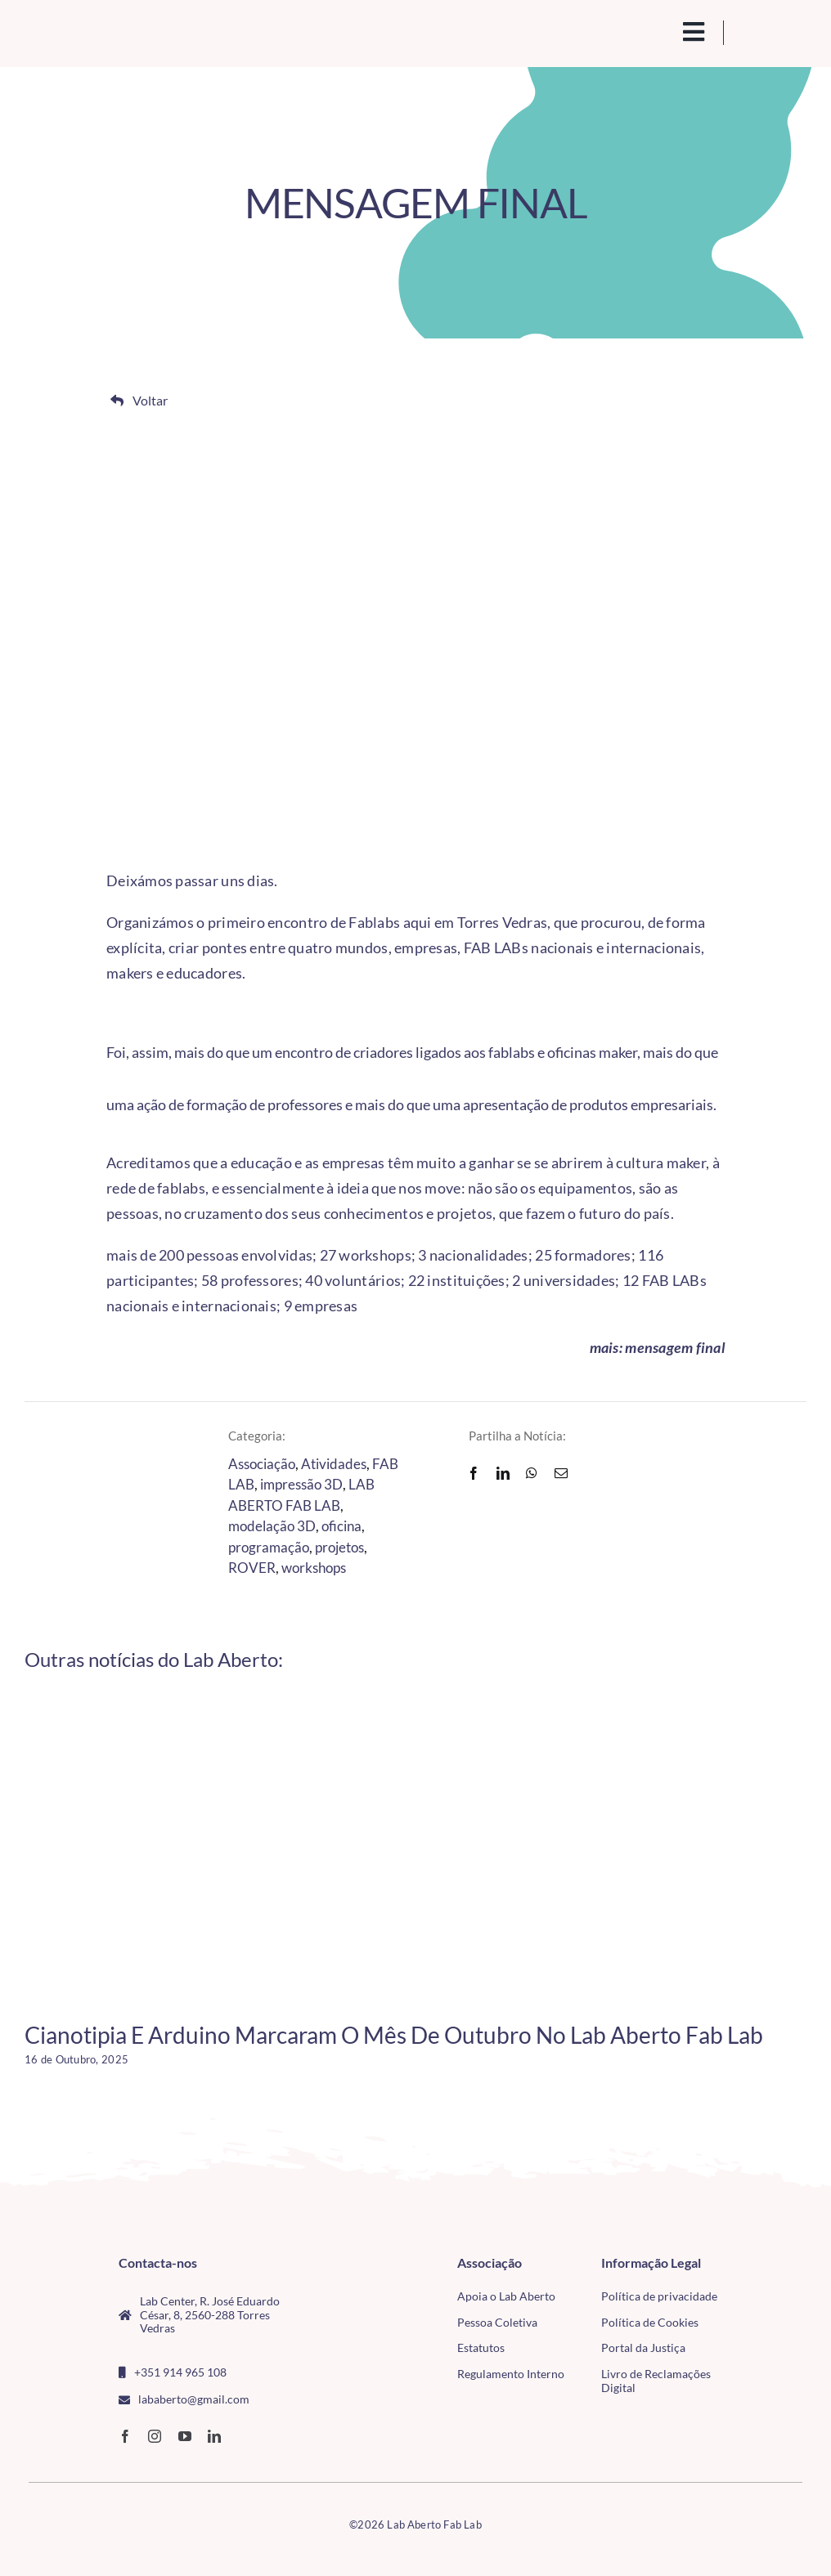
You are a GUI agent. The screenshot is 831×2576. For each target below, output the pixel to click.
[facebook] (125, 2436)
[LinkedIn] (503, 1473)
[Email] (561, 1473)
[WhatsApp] (532, 1473)
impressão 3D (301, 1484)
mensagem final (675, 1347)
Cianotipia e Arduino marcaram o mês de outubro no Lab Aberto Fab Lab (394, 2035)
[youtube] (184, 2436)
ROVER (252, 1567)
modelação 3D (272, 1525)
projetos (339, 1547)
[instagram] (154, 2436)
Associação (261, 1463)
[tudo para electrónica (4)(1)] (773, 2300)
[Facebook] (473, 1473)
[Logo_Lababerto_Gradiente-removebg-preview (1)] (110, 31)
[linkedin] (214, 2436)
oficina (341, 1525)
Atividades (333, 1463)
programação (268, 1547)
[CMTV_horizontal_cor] (773, 2264)
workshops (313, 1567)
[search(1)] (656, 30)
